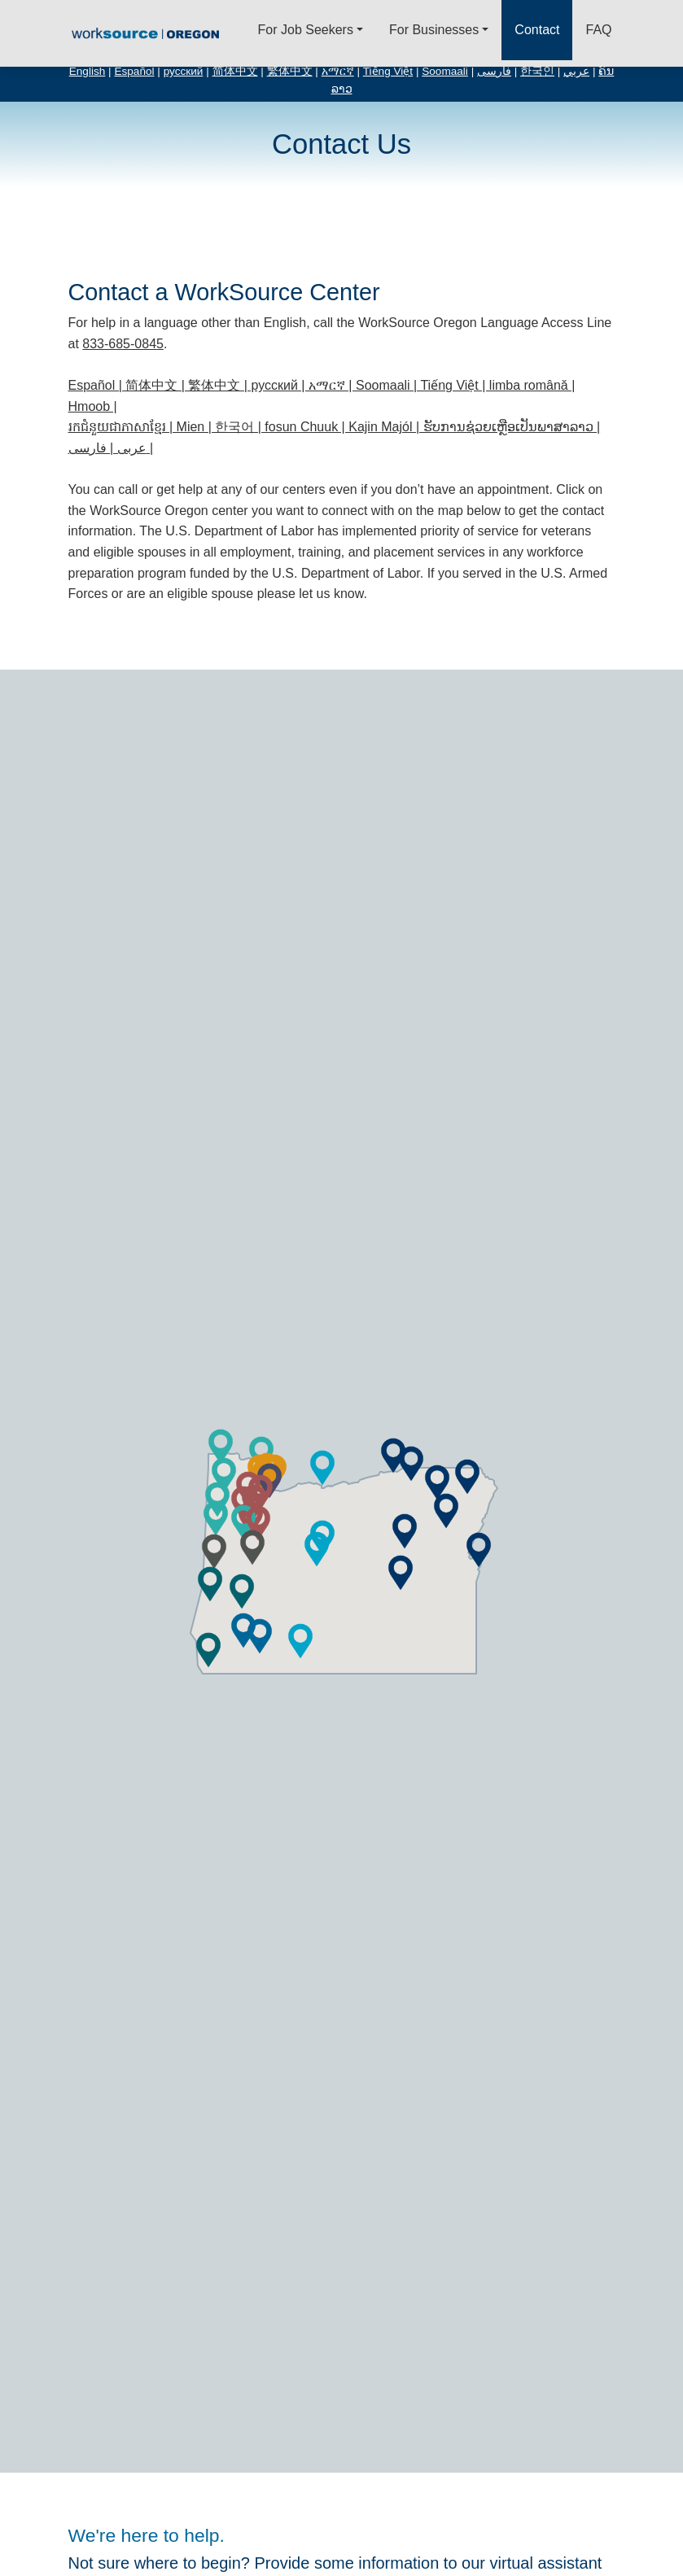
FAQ (598, 30)
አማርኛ (338, 71)
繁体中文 (290, 71)
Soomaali (445, 71)
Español (134, 71)
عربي (576, 71)
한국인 (537, 71)
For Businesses (434, 30)
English (87, 71)
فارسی (494, 71)
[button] (316, 1549)
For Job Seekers (305, 30)
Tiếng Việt (388, 71)
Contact (536, 30)
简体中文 (235, 71)
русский (184, 71)
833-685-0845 (123, 344)
